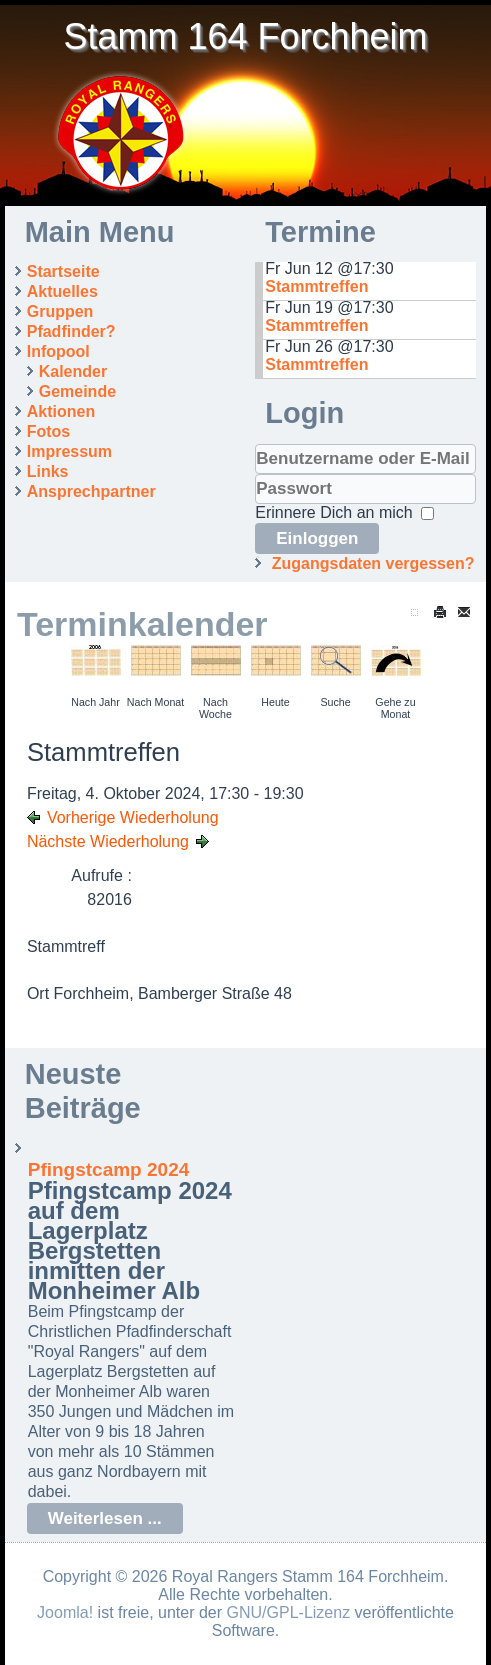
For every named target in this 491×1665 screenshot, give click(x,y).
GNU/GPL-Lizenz (289, 1612)
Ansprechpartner (91, 491)
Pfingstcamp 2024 (109, 1169)
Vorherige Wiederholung (133, 817)
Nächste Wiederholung (108, 841)
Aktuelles (62, 291)
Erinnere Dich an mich (333, 512)
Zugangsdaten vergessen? (373, 563)
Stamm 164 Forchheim (245, 36)
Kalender (73, 371)
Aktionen (61, 411)
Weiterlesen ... (105, 1518)
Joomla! (65, 1612)
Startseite (63, 271)
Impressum (69, 451)
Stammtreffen (316, 286)
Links (48, 471)
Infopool (58, 351)
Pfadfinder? (71, 331)
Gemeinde (77, 391)
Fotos (49, 431)
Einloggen (317, 538)
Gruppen (60, 311)
